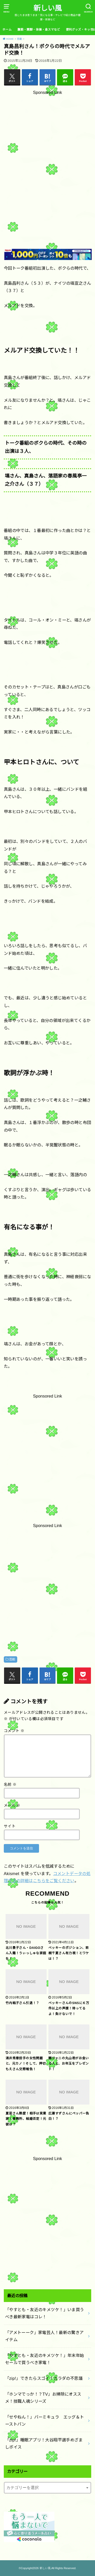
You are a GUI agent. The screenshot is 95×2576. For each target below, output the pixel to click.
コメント (14, 1731)
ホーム (7, 29)
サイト (9, 1826)
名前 (10, 1784)
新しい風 (47, 8)
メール (12, 1805)
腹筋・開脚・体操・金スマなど (38, 29)
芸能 (12, 1659)
